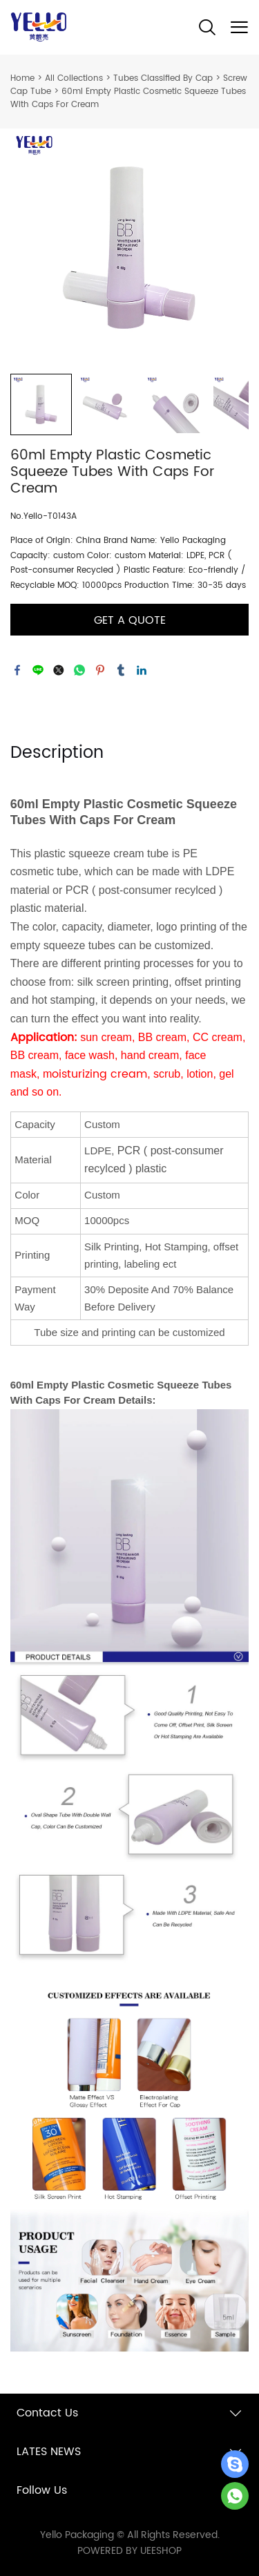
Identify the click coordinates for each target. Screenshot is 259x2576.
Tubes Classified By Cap (163, 78)
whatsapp (79, 670)
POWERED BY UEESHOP (129, 2551)
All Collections (74, 78)
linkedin (141, 670)
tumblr (121, 670)
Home (22, 78)
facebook (17, 670)
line (38, 670)
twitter (59, 670)
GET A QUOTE (130, 620)
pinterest (100, 670)
